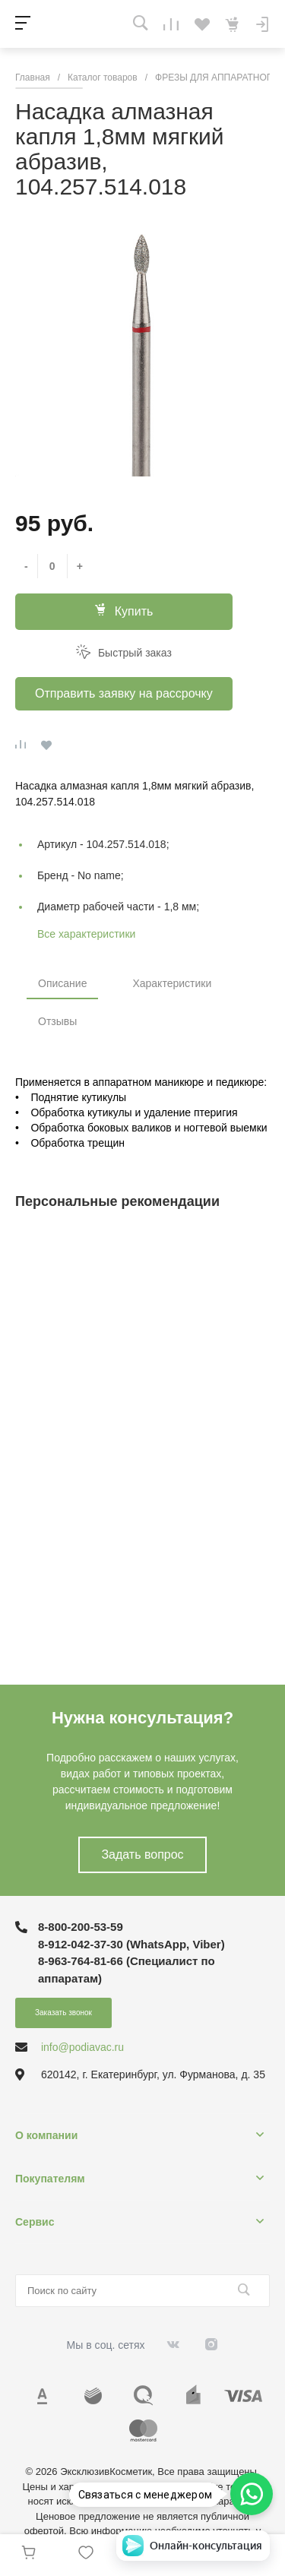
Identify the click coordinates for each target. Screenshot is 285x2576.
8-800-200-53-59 (80, 1926)
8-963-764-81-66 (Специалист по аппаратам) (126, 1969)
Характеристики (171, 983)
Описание (62, 983)
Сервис (34, 2222)
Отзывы (57, 1021)
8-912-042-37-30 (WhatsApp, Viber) (131, 1944)
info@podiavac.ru (82, 2047)
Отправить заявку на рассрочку (124, 693)
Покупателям (50, 2179)
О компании (46, 2135)
